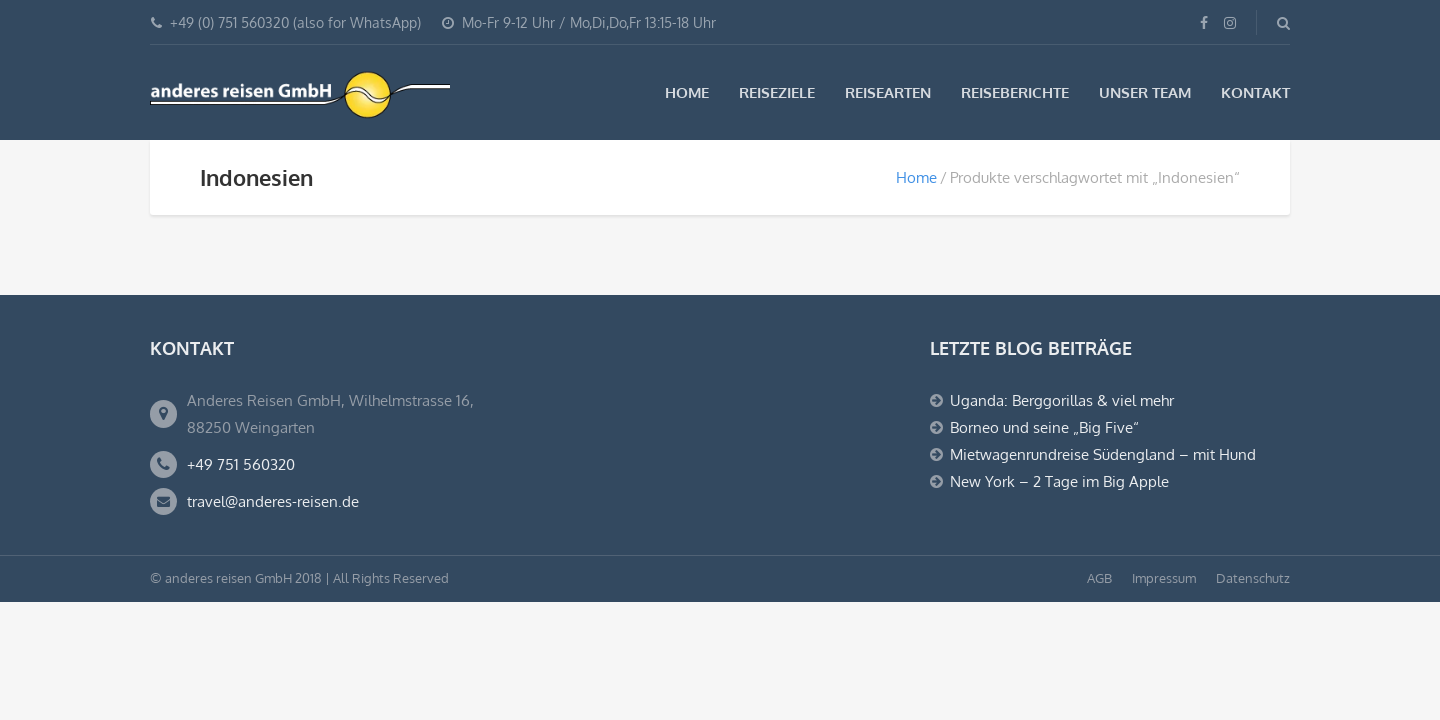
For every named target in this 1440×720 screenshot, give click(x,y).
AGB (1099, 578)
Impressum (1164, 578)
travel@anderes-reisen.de (273, 501)
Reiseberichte (1015, 92)
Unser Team (1145, 92)
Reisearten (888, 92)
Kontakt (1255, 92)
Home (687, 92)
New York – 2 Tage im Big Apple (1059, 481)
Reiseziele (777, 92)
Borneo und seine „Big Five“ (1044, 427)
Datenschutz (1253, 578)
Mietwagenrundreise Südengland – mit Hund (1103, 454)
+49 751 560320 (241, 464)
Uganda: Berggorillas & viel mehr (1062, 400)
